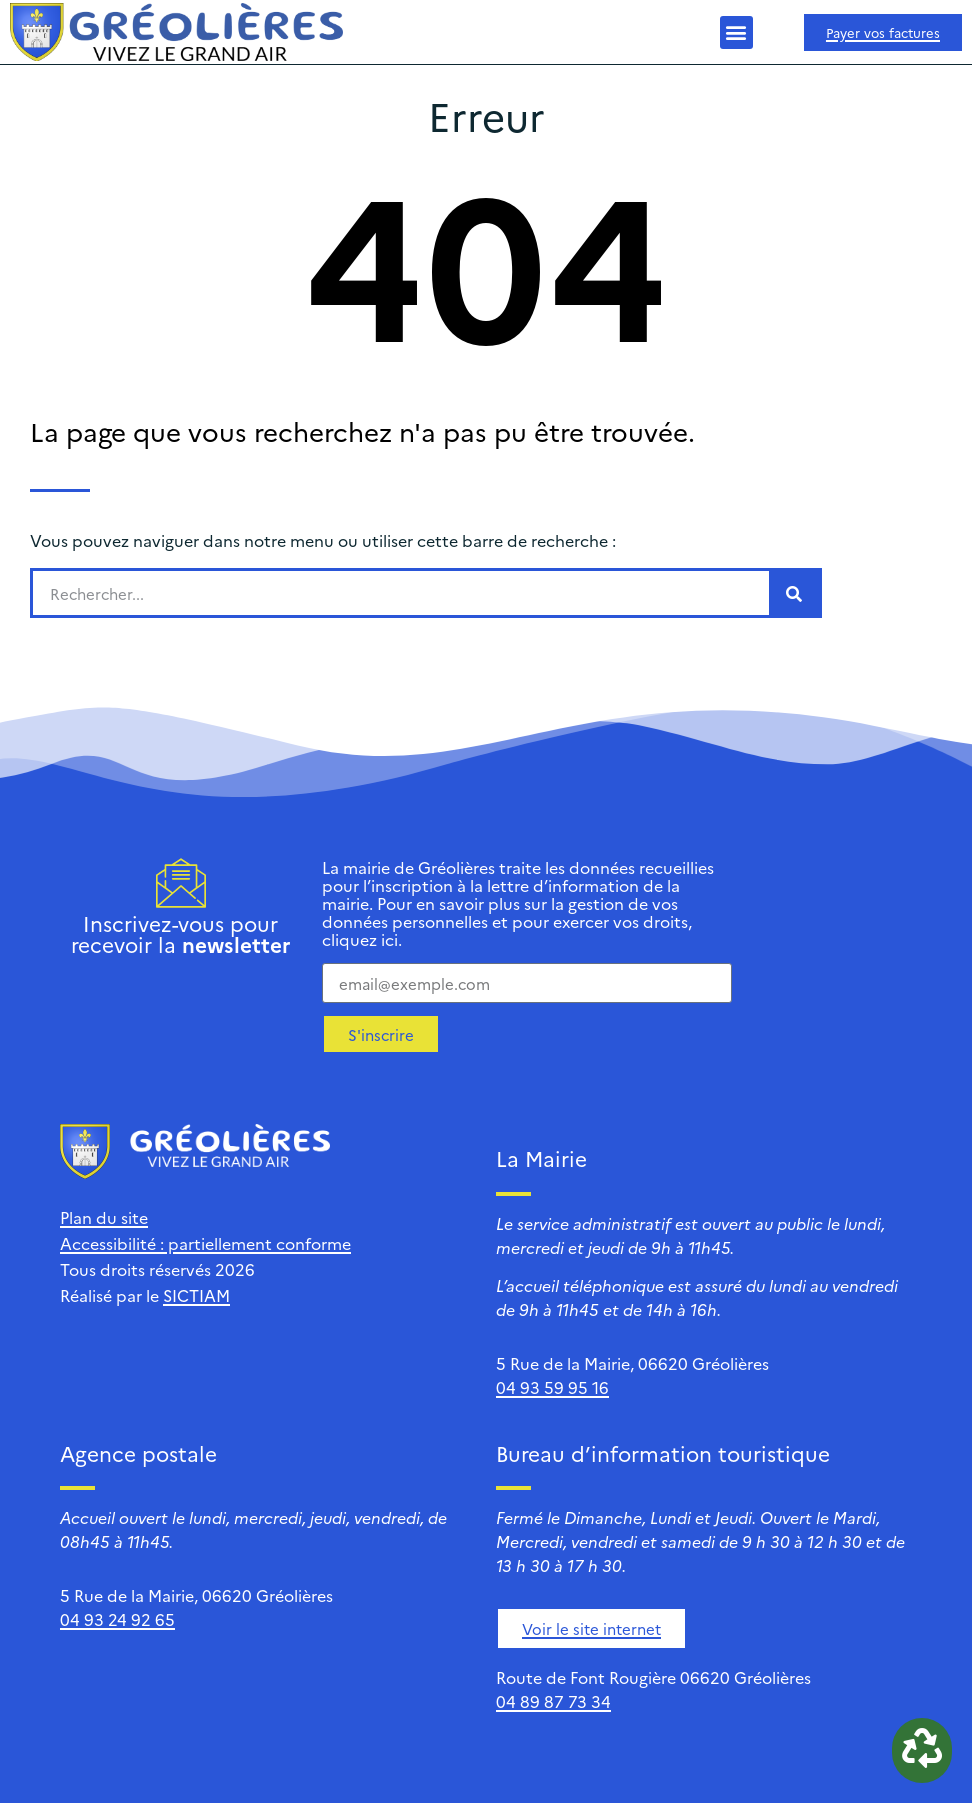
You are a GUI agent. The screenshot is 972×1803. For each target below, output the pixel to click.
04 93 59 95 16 (552, 1387)
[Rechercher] (794, 593)
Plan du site (104, 1217)
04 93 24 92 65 (117, 1619)
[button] (736, 32)
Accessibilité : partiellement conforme (205, 1243)
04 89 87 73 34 (553, 1701)
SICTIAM (196, 1295)
